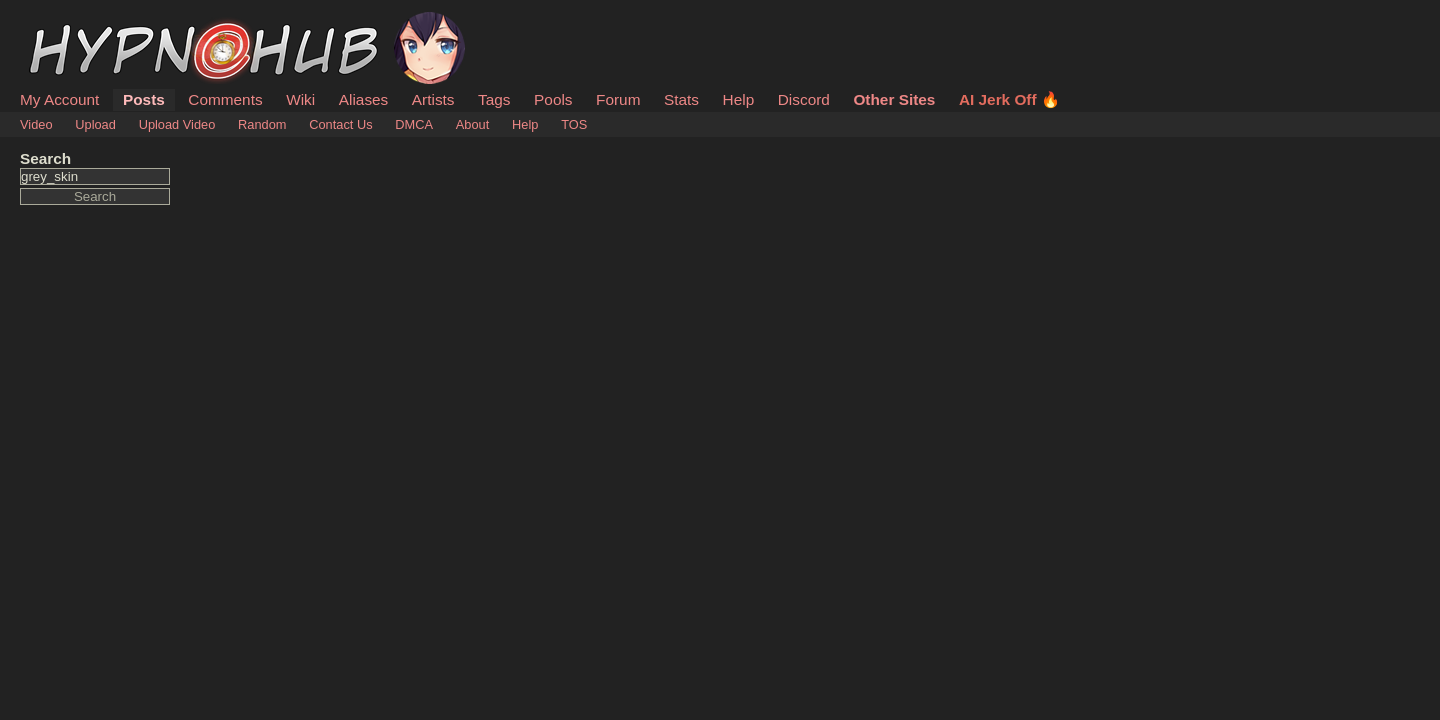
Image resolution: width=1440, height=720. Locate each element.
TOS (574, 124)
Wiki (300, 99)
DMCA (414, 124)
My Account (59, 99)
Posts (144, 99)
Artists (433, 99)
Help (739, 99)
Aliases (364, 99)
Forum (618, 99)
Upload (95, 124)
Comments (225, 99)
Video (36, 124)
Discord (804, 99)
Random (262, 124)
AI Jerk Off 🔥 (1009, 99)
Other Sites (894, 99)
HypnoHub (75, 23)
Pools (553, 99)
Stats (681, 99)
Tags (494, 99)
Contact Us (340, 124)
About (472, 124)
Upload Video (177, 124)
